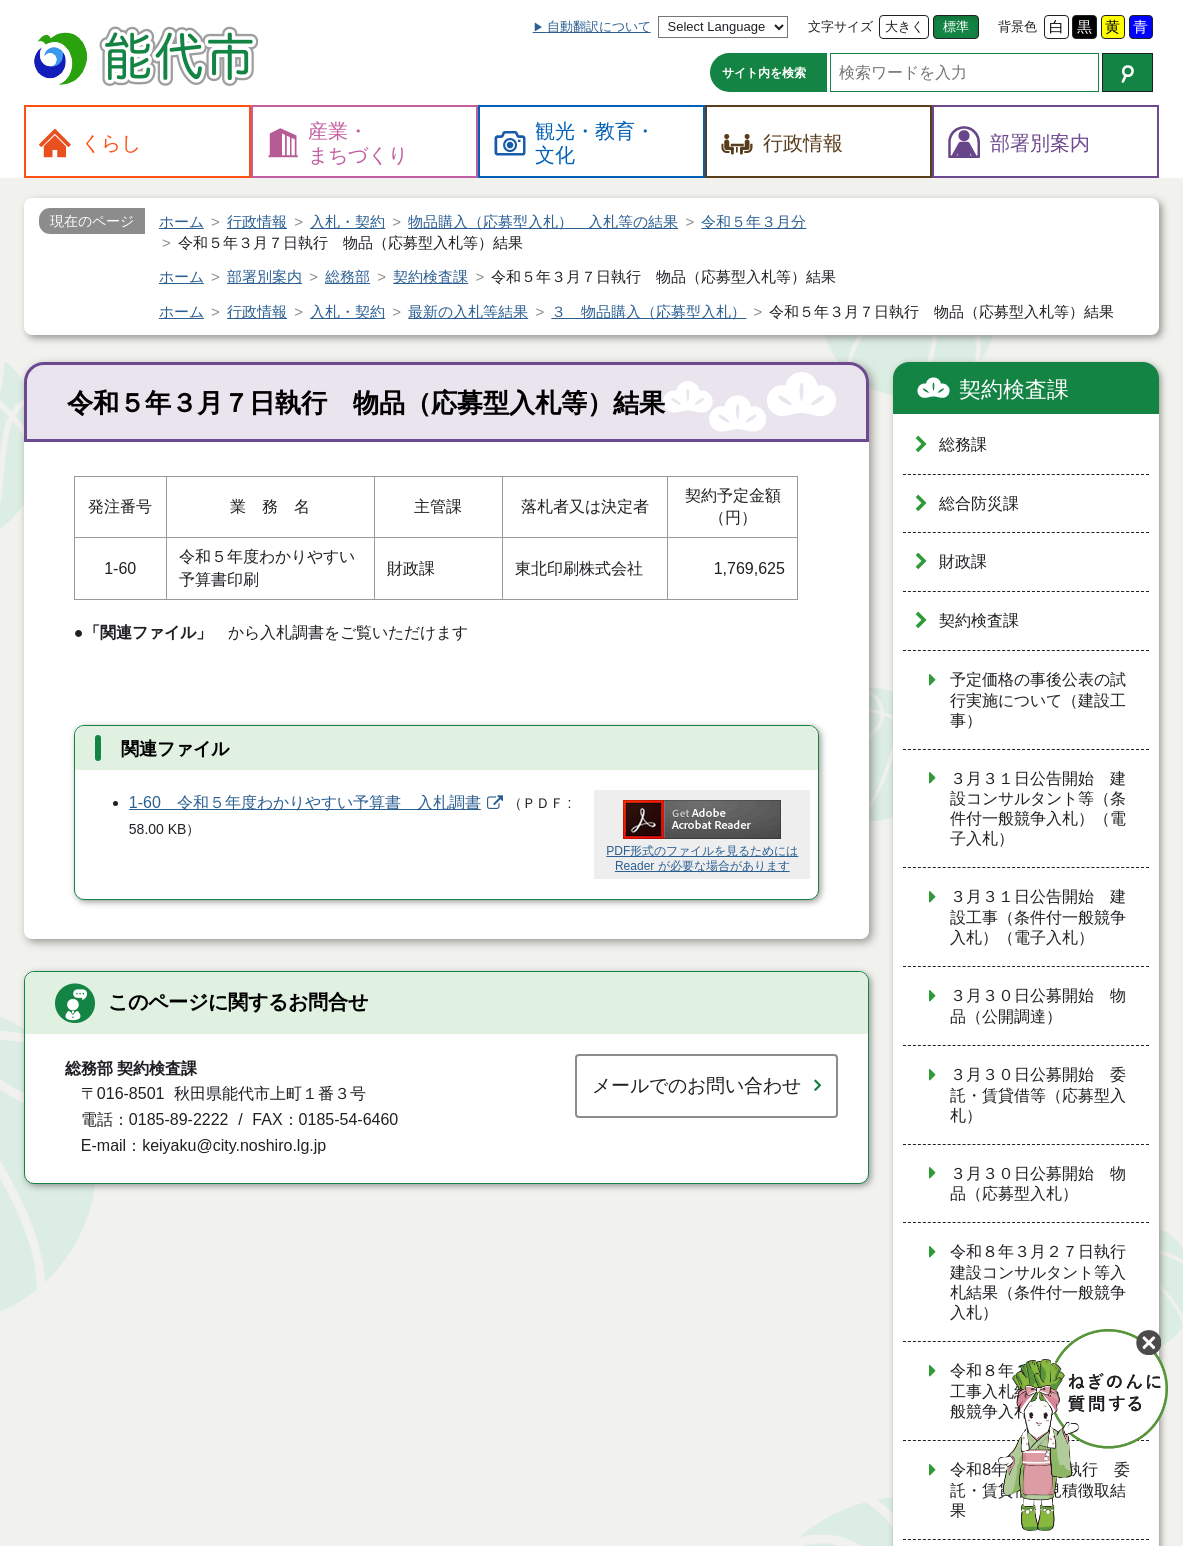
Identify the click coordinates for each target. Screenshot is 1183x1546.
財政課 (963, 561)
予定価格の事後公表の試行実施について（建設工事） (1038, 700)
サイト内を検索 (764, 73)
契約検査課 (1014, 389)
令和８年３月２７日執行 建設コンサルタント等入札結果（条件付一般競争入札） (1046, 1282)
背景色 (1017, 26)
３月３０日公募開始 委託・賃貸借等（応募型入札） (1038, 1095)
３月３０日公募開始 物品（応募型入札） (1038, 1184)
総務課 (963, 444)
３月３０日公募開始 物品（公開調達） (1038, 1006)
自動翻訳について (599, 26)
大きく (904, 26)
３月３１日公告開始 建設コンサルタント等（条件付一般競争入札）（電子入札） (1038, 809)
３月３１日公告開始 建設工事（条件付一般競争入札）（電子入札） (1038, 917)
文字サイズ (840, 26)
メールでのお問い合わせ (696, 1085)
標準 (956, 26)
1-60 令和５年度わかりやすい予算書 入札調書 (305, 802)
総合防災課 (979, 503)
